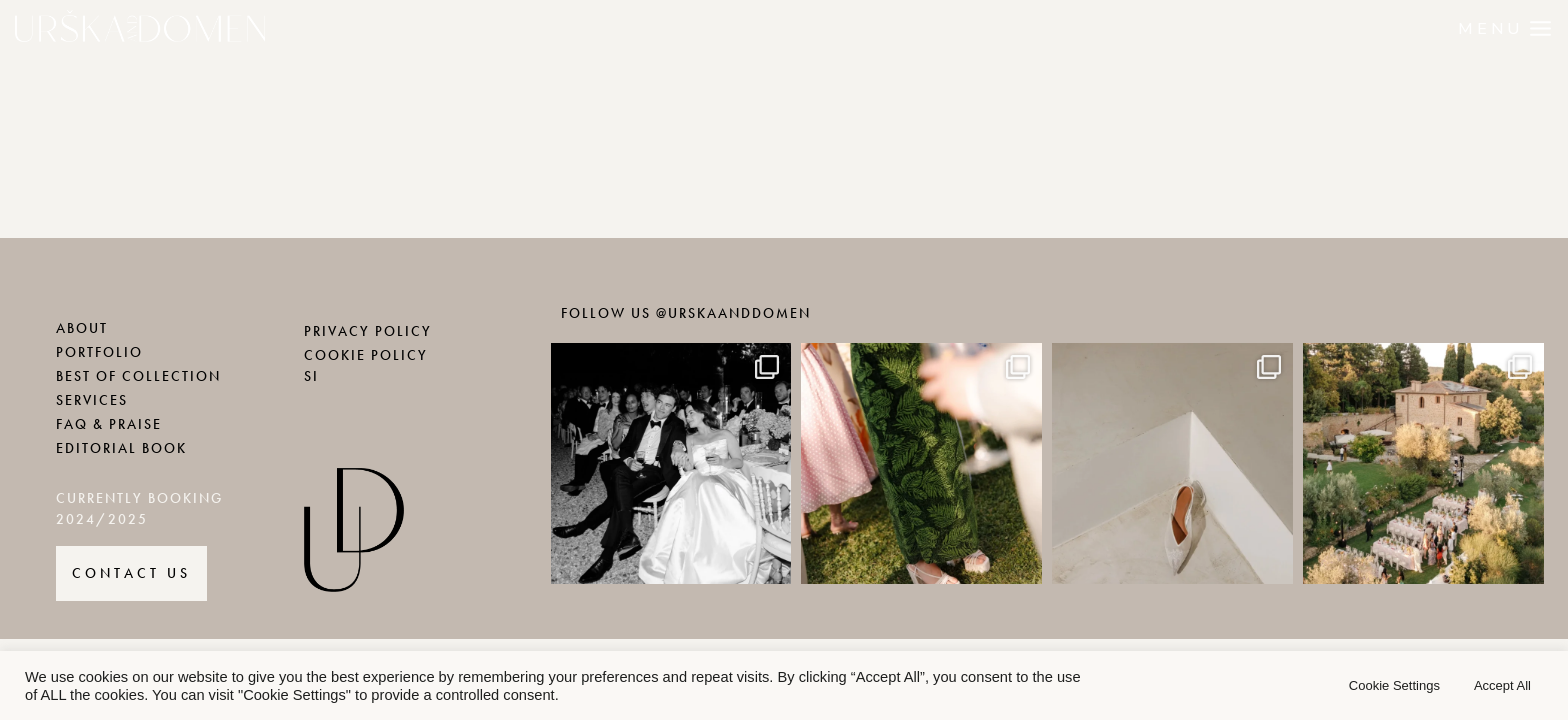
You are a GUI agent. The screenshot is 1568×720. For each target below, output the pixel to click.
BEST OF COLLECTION (138, 376)
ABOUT (82, 328)
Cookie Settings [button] (1394, 685)
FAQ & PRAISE (109, 424)
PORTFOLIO (99, 352)
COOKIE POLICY (366, 355)
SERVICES (92, 400)
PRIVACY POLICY (368, 331)
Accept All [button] (1502, 685)
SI (311, 376)
